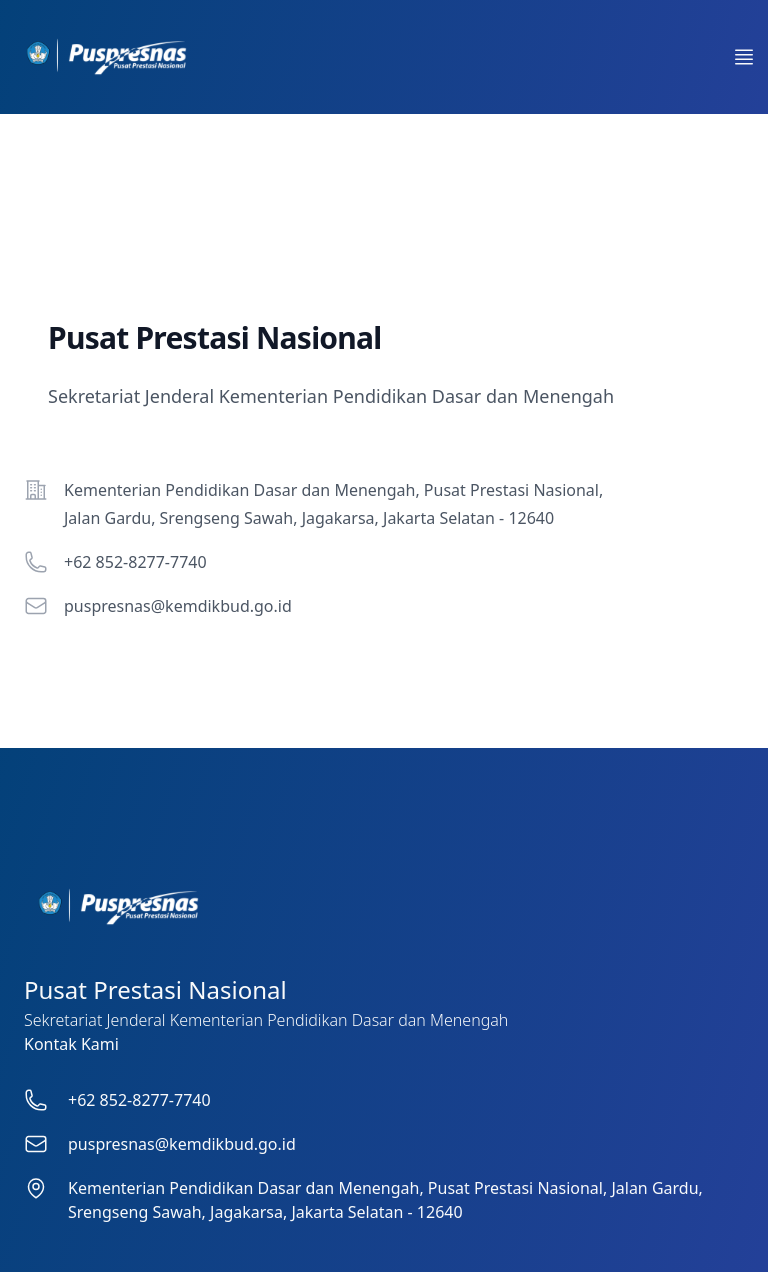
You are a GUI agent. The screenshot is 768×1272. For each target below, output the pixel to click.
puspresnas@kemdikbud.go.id (178, 606)
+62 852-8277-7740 (135, 562)
